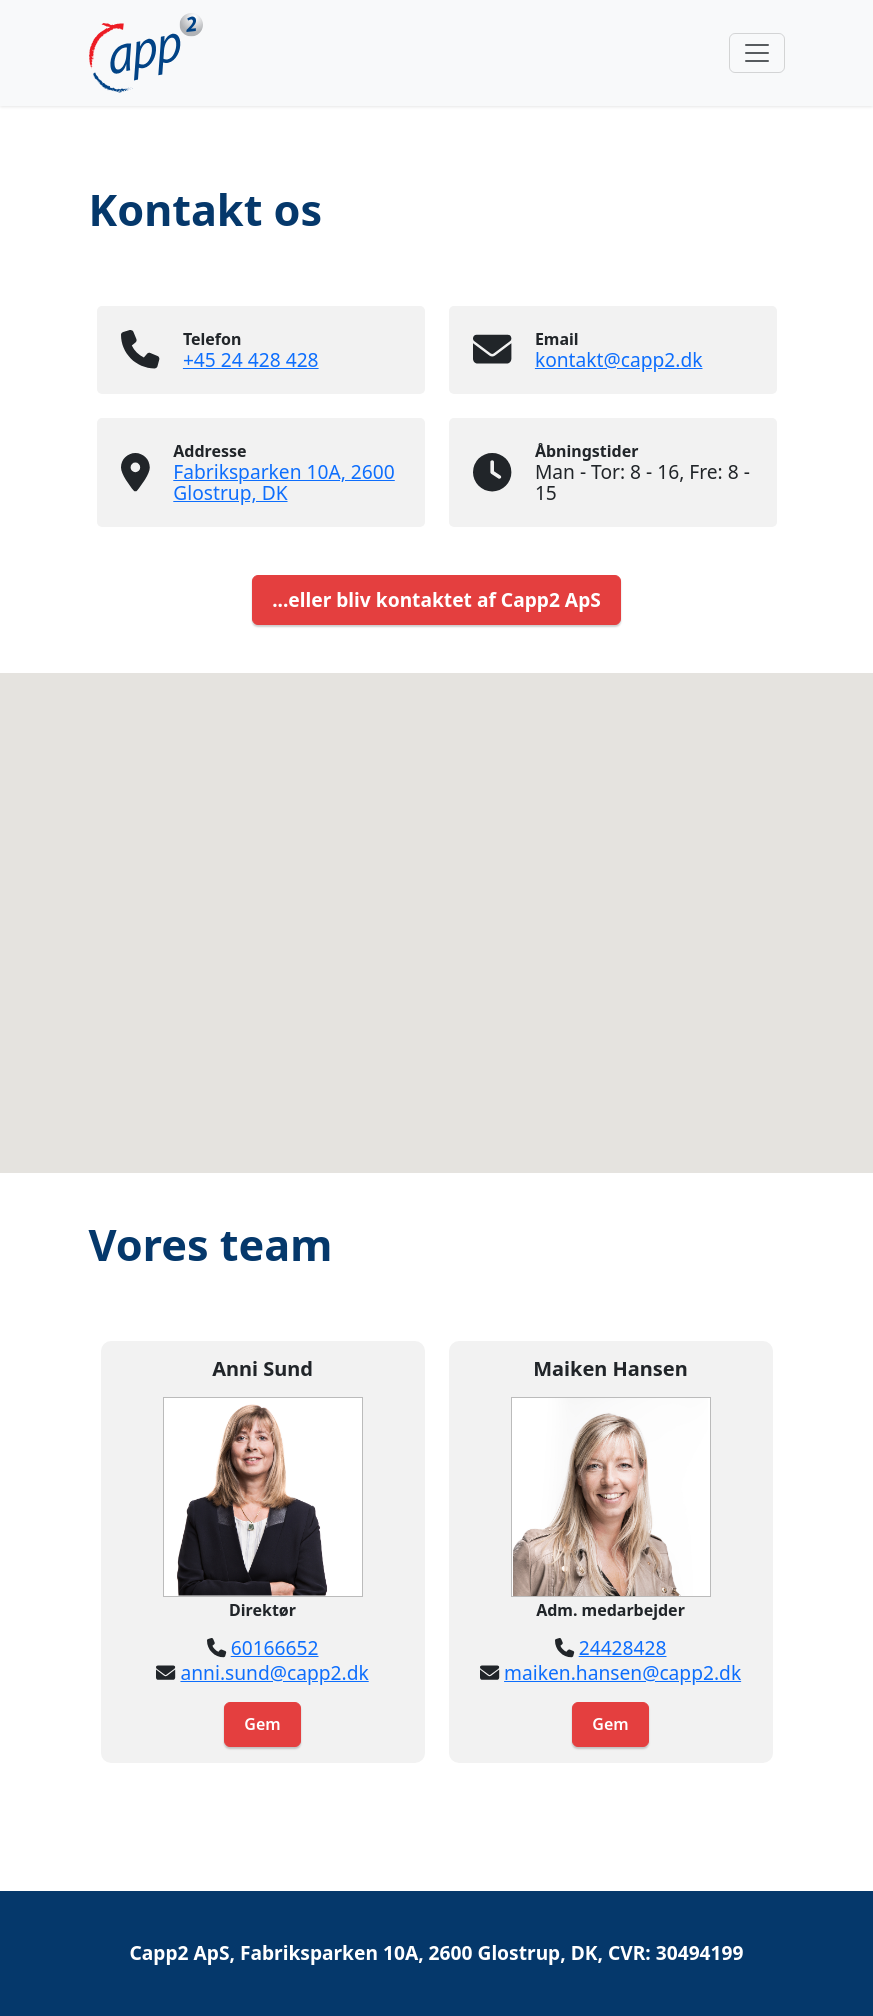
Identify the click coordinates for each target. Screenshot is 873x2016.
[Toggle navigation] (757, 53)
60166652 (275, 1647)
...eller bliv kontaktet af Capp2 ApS (436, 599)
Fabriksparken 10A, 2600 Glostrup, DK (283, 482)
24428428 (623, 1647)
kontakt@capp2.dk (619, 359)
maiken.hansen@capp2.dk (622, 1672)
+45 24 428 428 (251, 359)
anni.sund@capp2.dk (274, 1672)
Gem (262, 1724)
